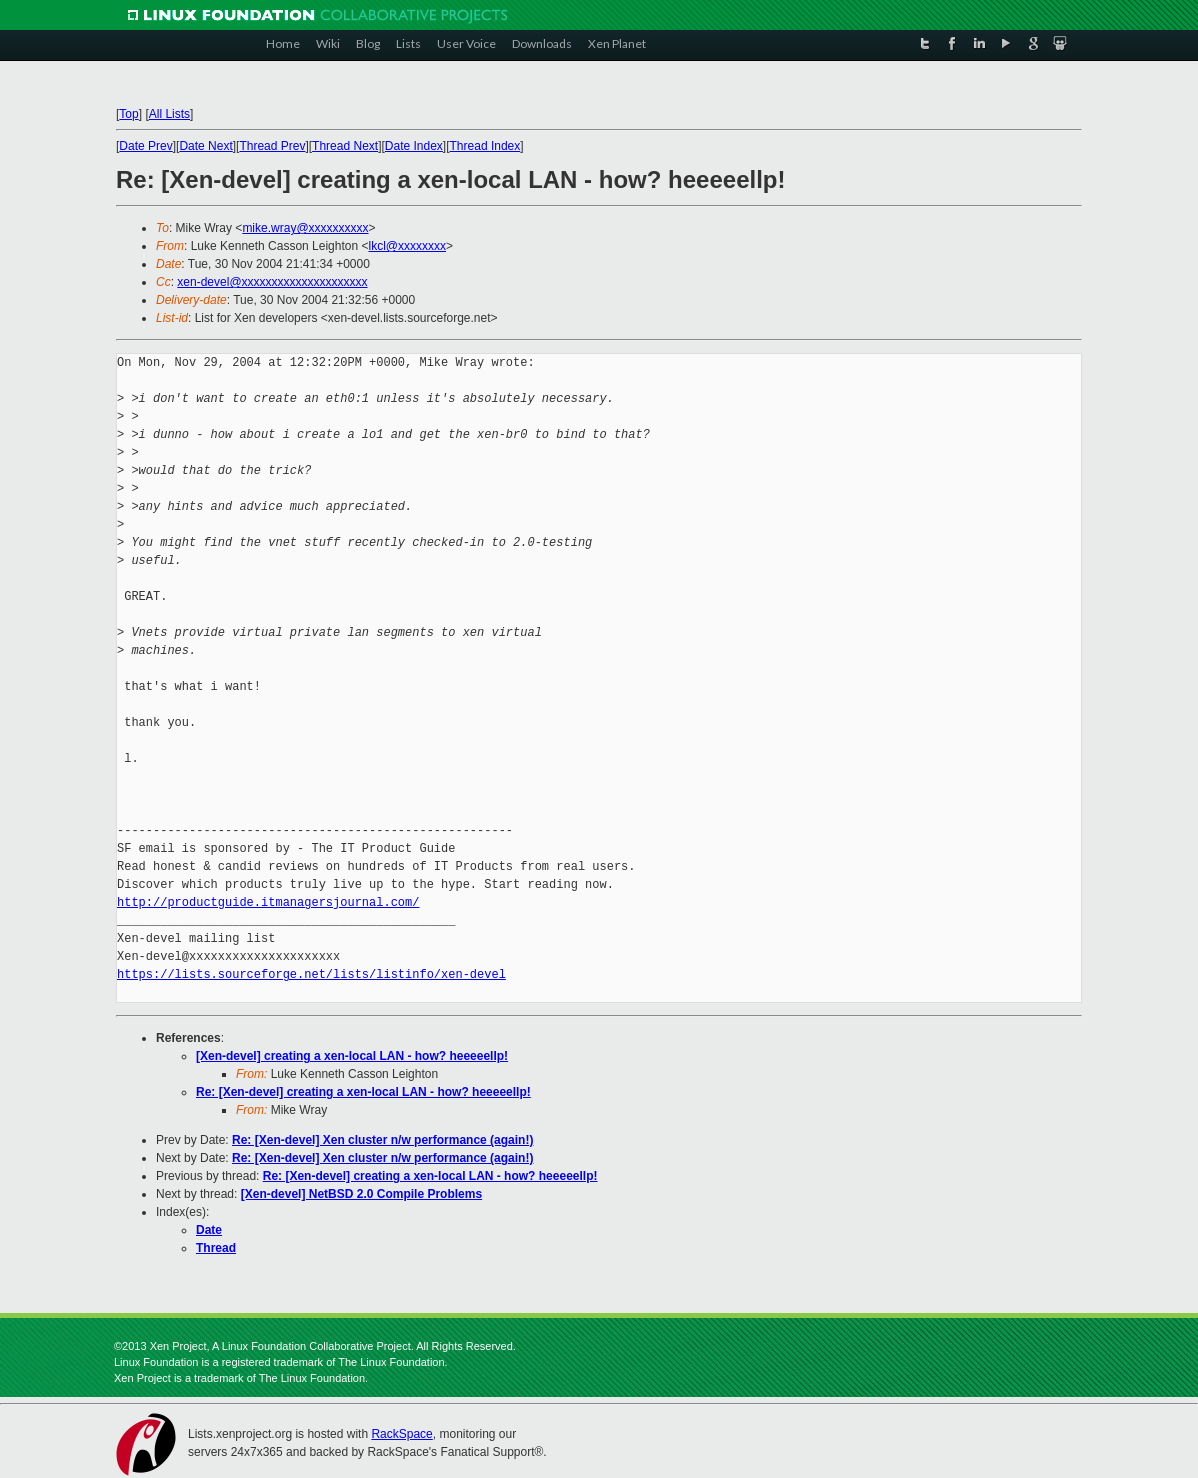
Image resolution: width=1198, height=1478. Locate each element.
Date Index (414, 146)
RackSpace (401, 1434)
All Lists (169, 114)
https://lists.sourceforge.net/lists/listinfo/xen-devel (311, 974)
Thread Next (345, 146)
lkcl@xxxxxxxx (407, 246)
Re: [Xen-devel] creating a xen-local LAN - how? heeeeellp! (363, 1092)
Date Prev (145, 146)
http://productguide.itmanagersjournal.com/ (268, 902)
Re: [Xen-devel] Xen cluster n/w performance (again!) (382, 1140)
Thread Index (485, 146)
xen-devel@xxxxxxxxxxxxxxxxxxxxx (272, 282)
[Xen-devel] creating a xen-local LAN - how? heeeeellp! (352, 1056)
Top (128, 114)
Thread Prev (272, 146)
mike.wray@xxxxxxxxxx (305, 228)
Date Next (205, 146)
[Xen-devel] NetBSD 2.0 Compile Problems (361, 1194)
